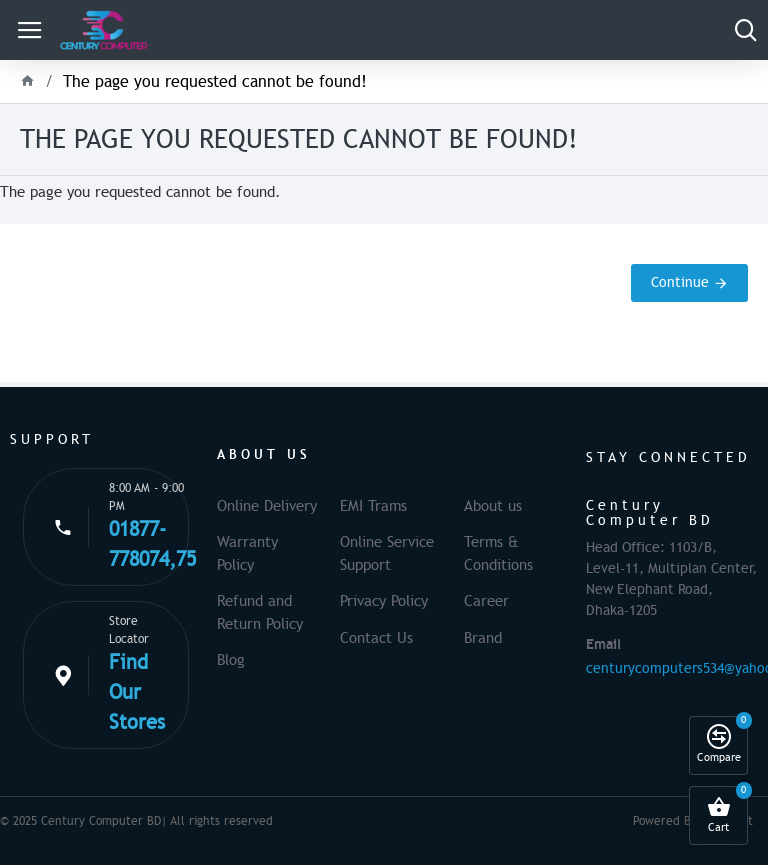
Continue (680, 282)
